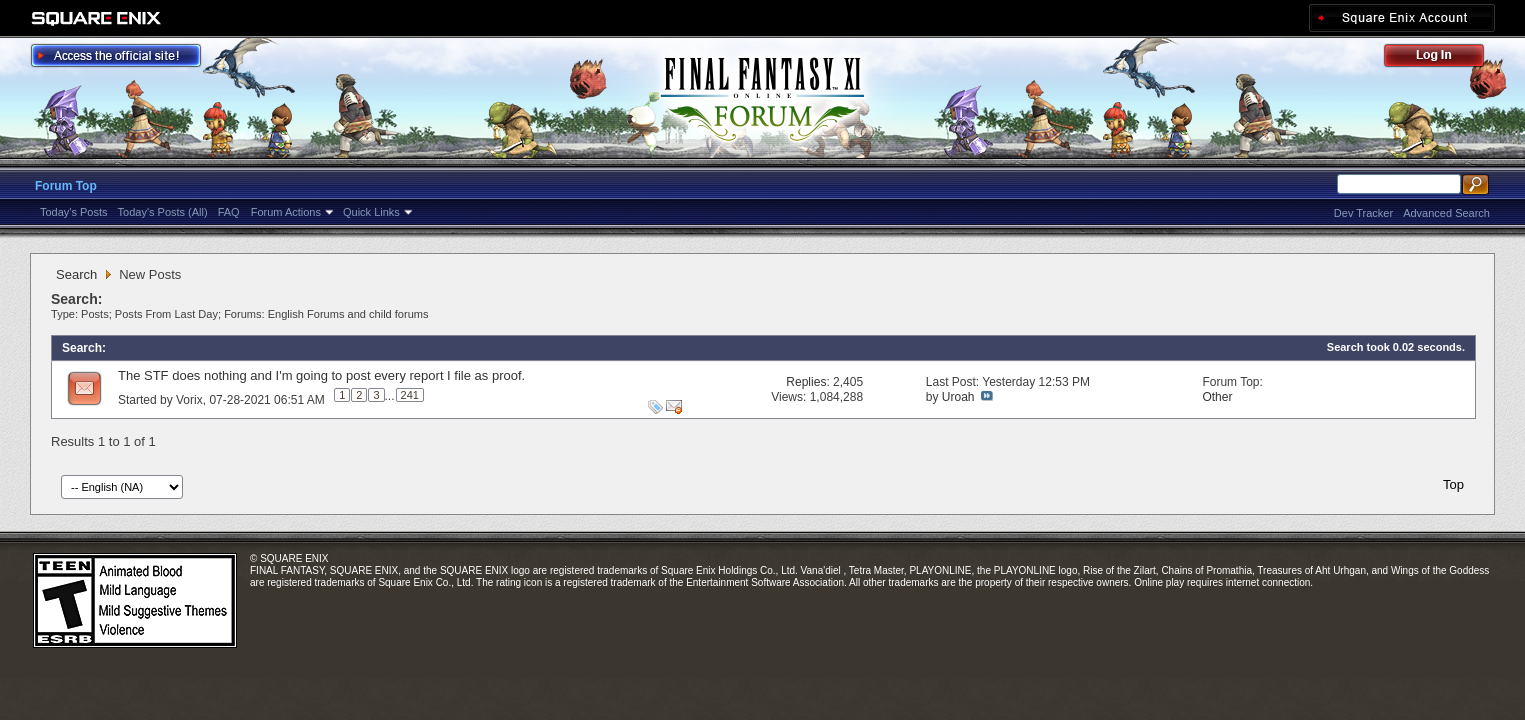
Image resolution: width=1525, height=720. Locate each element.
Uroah (958, 397)
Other (1217, 397)
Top (1453, 484)
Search (76, 274)
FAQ (229, 212)
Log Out (1444, 58)
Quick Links (371, 212)
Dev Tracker (1363, 213)
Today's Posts (74, 212)
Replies (806, 382)
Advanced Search (1446, 213)
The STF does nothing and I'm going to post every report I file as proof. (321, 375)
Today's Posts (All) (163, 212)
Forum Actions (286, 212)
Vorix (189, 400)
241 (410, 395)
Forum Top (66, 186)
